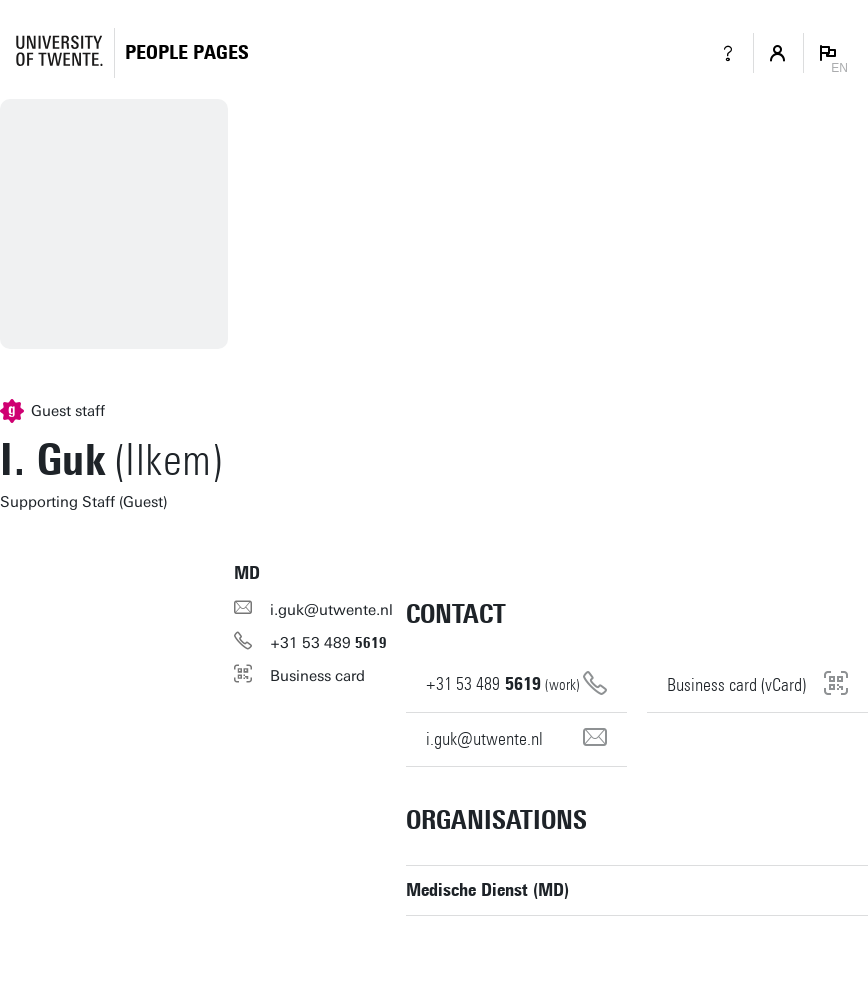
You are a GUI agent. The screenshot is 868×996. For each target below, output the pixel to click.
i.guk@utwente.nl (331, 610)
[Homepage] (187, 52)
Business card (317, 676)
